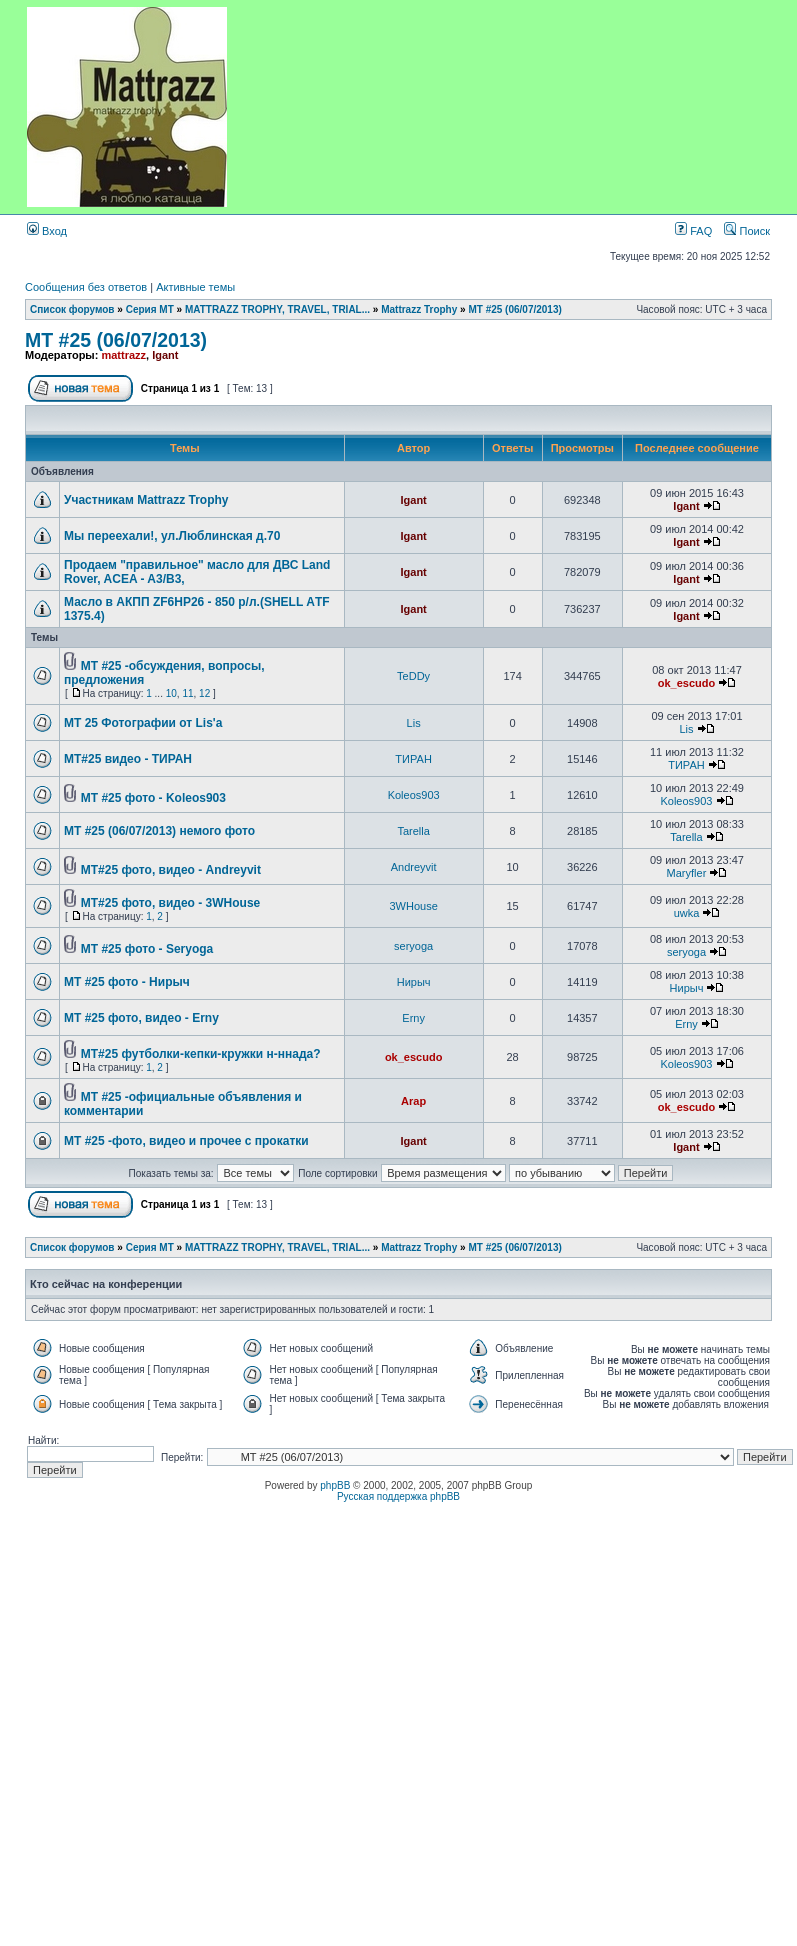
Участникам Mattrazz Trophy (146, 500)
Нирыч (414, 982)
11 (187, 693)
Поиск (747, 231)
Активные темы (195, 287)
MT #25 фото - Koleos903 (153, 798)
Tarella (413, 831)
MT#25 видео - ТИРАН (128, 759)
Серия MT (150, 309)
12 (204, 693)
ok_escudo (686, 683)
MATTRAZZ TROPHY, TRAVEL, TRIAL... (277, 309)
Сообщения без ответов (86, 287)
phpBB (335, 1485)
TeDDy (413, 676)
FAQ (693, 231)
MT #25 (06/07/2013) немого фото (159, 831)
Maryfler (687, 873)
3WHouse (413, 906)
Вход (47, 231)
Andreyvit (414, 867)
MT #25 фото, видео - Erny (141, 1018)
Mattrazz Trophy (419, 309)
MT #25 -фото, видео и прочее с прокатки (186, 1141)
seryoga (413, 946)
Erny (413, 1018)
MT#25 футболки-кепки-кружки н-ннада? (201, 1054)
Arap (413, 1101)
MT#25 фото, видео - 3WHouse (170, 903)
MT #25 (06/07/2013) (514, 309)
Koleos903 (414, 795)
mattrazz (123, 355)
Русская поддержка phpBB (398, 1496)
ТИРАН (413, 759)
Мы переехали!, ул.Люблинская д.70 (172, 536)
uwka (687, 913)
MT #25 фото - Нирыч (127, 982)
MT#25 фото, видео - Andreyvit (171, 870)
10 (171, 693)
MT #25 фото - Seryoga (147, 949)
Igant (165, 355)
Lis (414, 723)
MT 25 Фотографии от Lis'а (143, 723)
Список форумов (72, 309)
